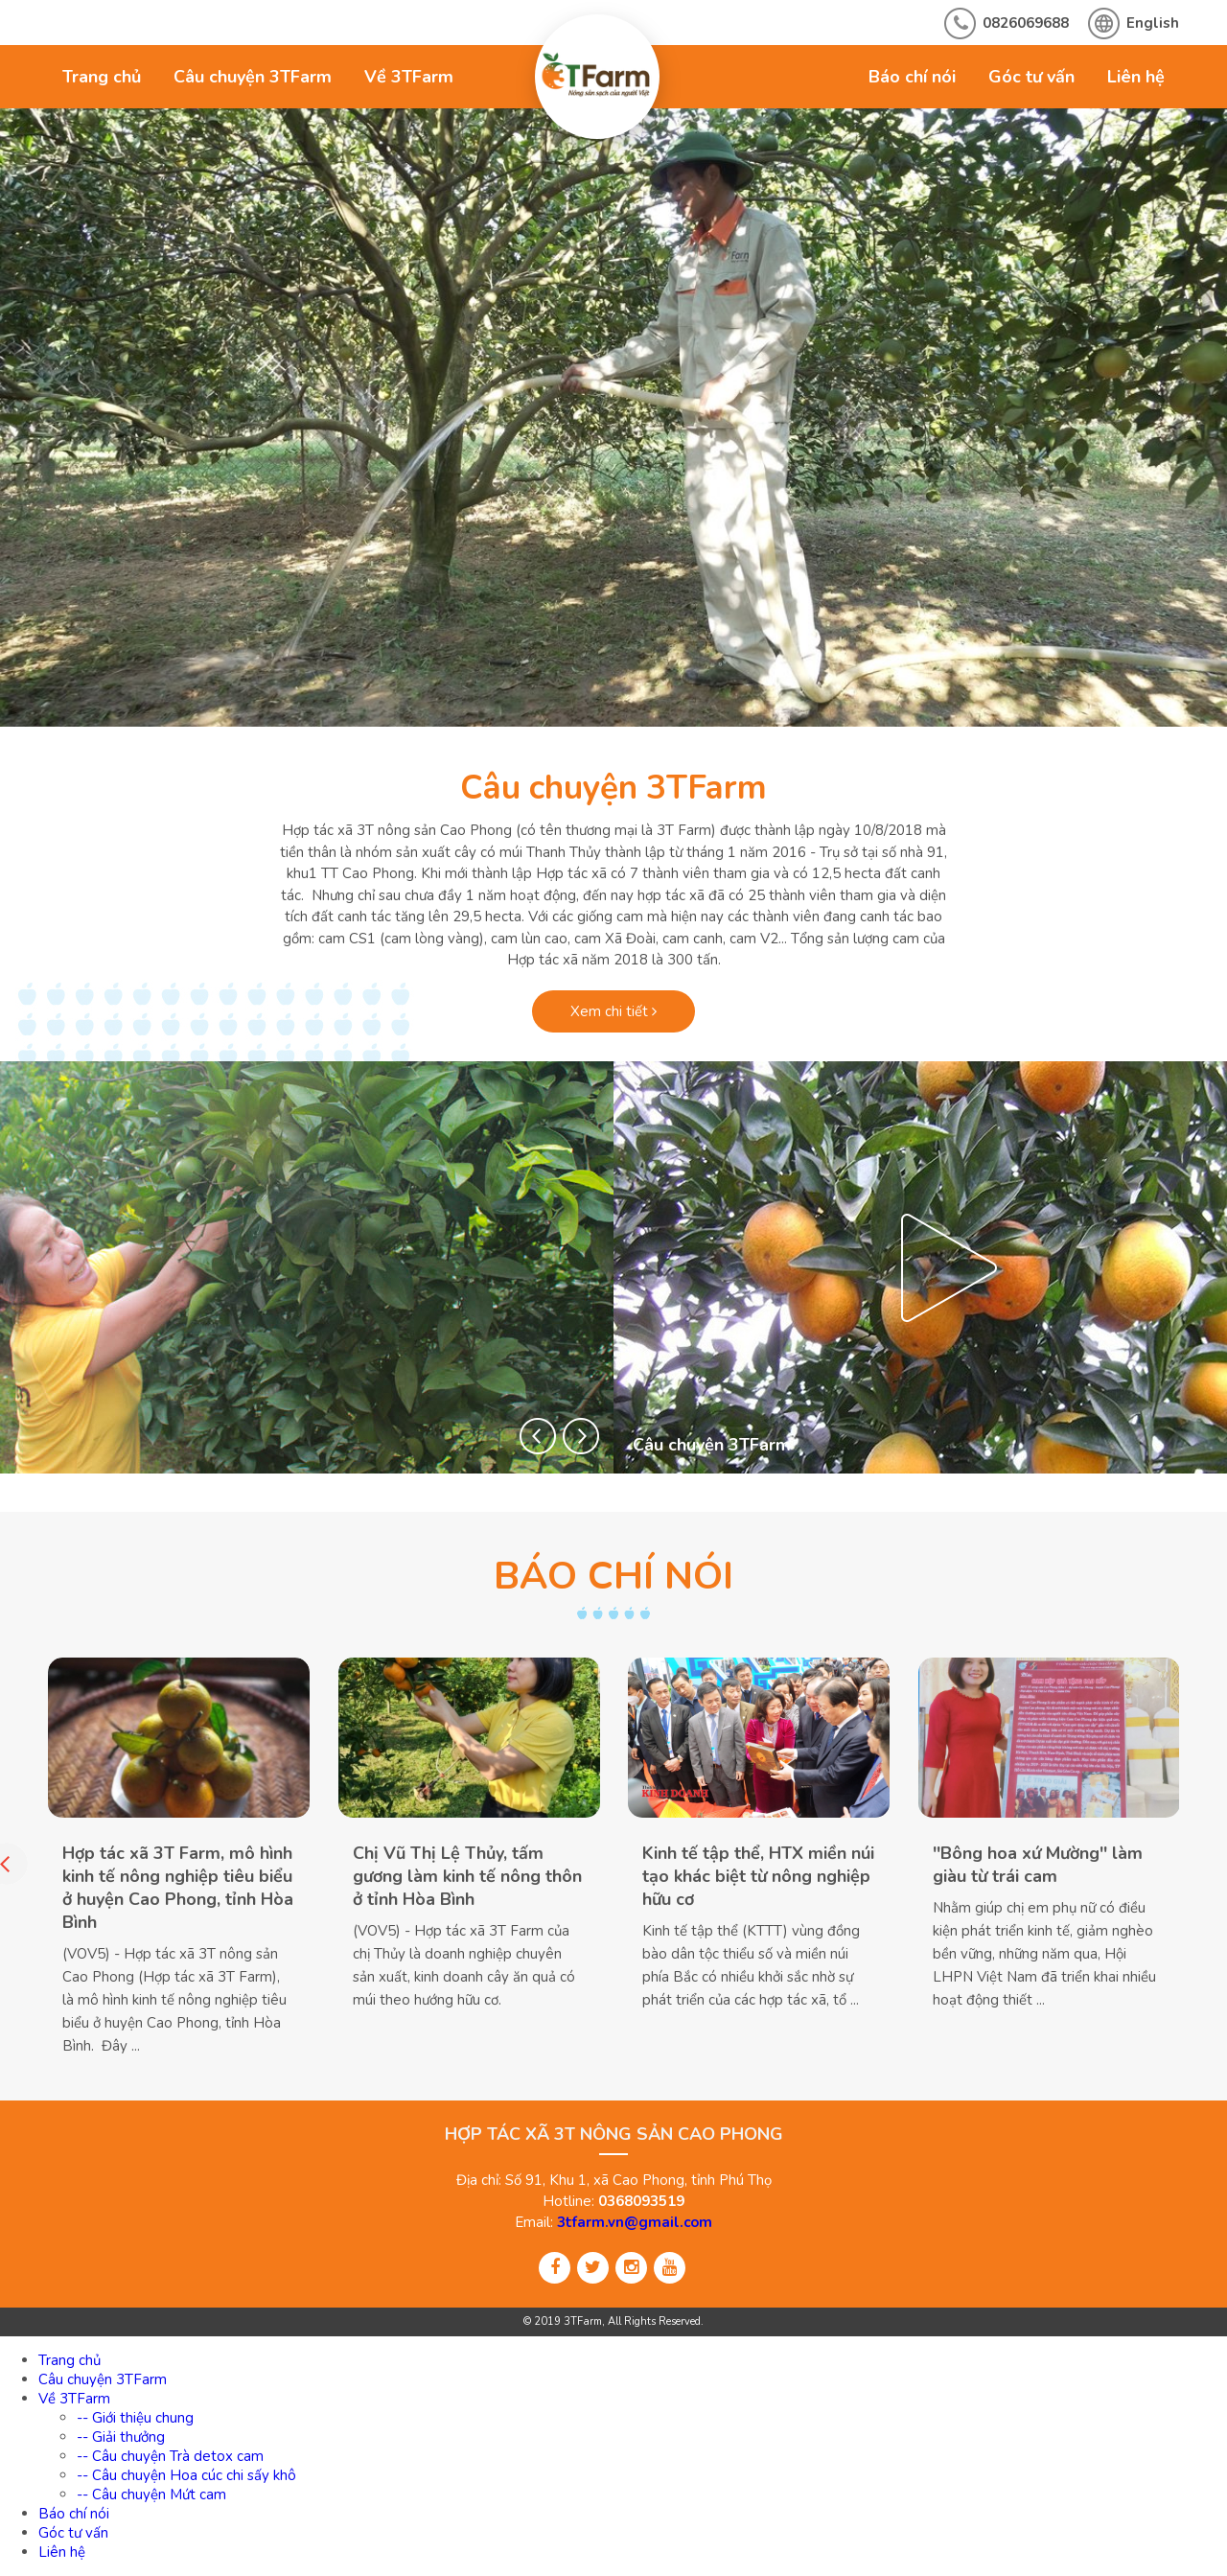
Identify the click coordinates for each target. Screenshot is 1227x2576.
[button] (538, 1436)
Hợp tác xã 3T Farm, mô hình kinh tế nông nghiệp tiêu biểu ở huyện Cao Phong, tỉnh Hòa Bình (177, 1888)
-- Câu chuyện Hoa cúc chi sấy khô (186, 2475)
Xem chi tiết (613, 1011)
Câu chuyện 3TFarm (253, 76)
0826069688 (1026, 23)
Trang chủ (101, 76)
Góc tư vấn (1031, 76)
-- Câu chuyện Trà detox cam (170, 2456)
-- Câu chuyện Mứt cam (151, 2494)
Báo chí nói (912, 76)
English (1152, 23)
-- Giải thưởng (121, 2437)
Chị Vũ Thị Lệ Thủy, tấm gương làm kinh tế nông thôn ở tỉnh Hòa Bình (467, 1876)
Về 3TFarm (408, 76)
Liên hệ (1136, 76)
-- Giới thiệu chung (135, 2417)
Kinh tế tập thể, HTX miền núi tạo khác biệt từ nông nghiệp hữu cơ (758, 1876)
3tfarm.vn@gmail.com (634, 2222)
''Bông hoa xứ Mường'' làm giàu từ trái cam (1038, 1865)
